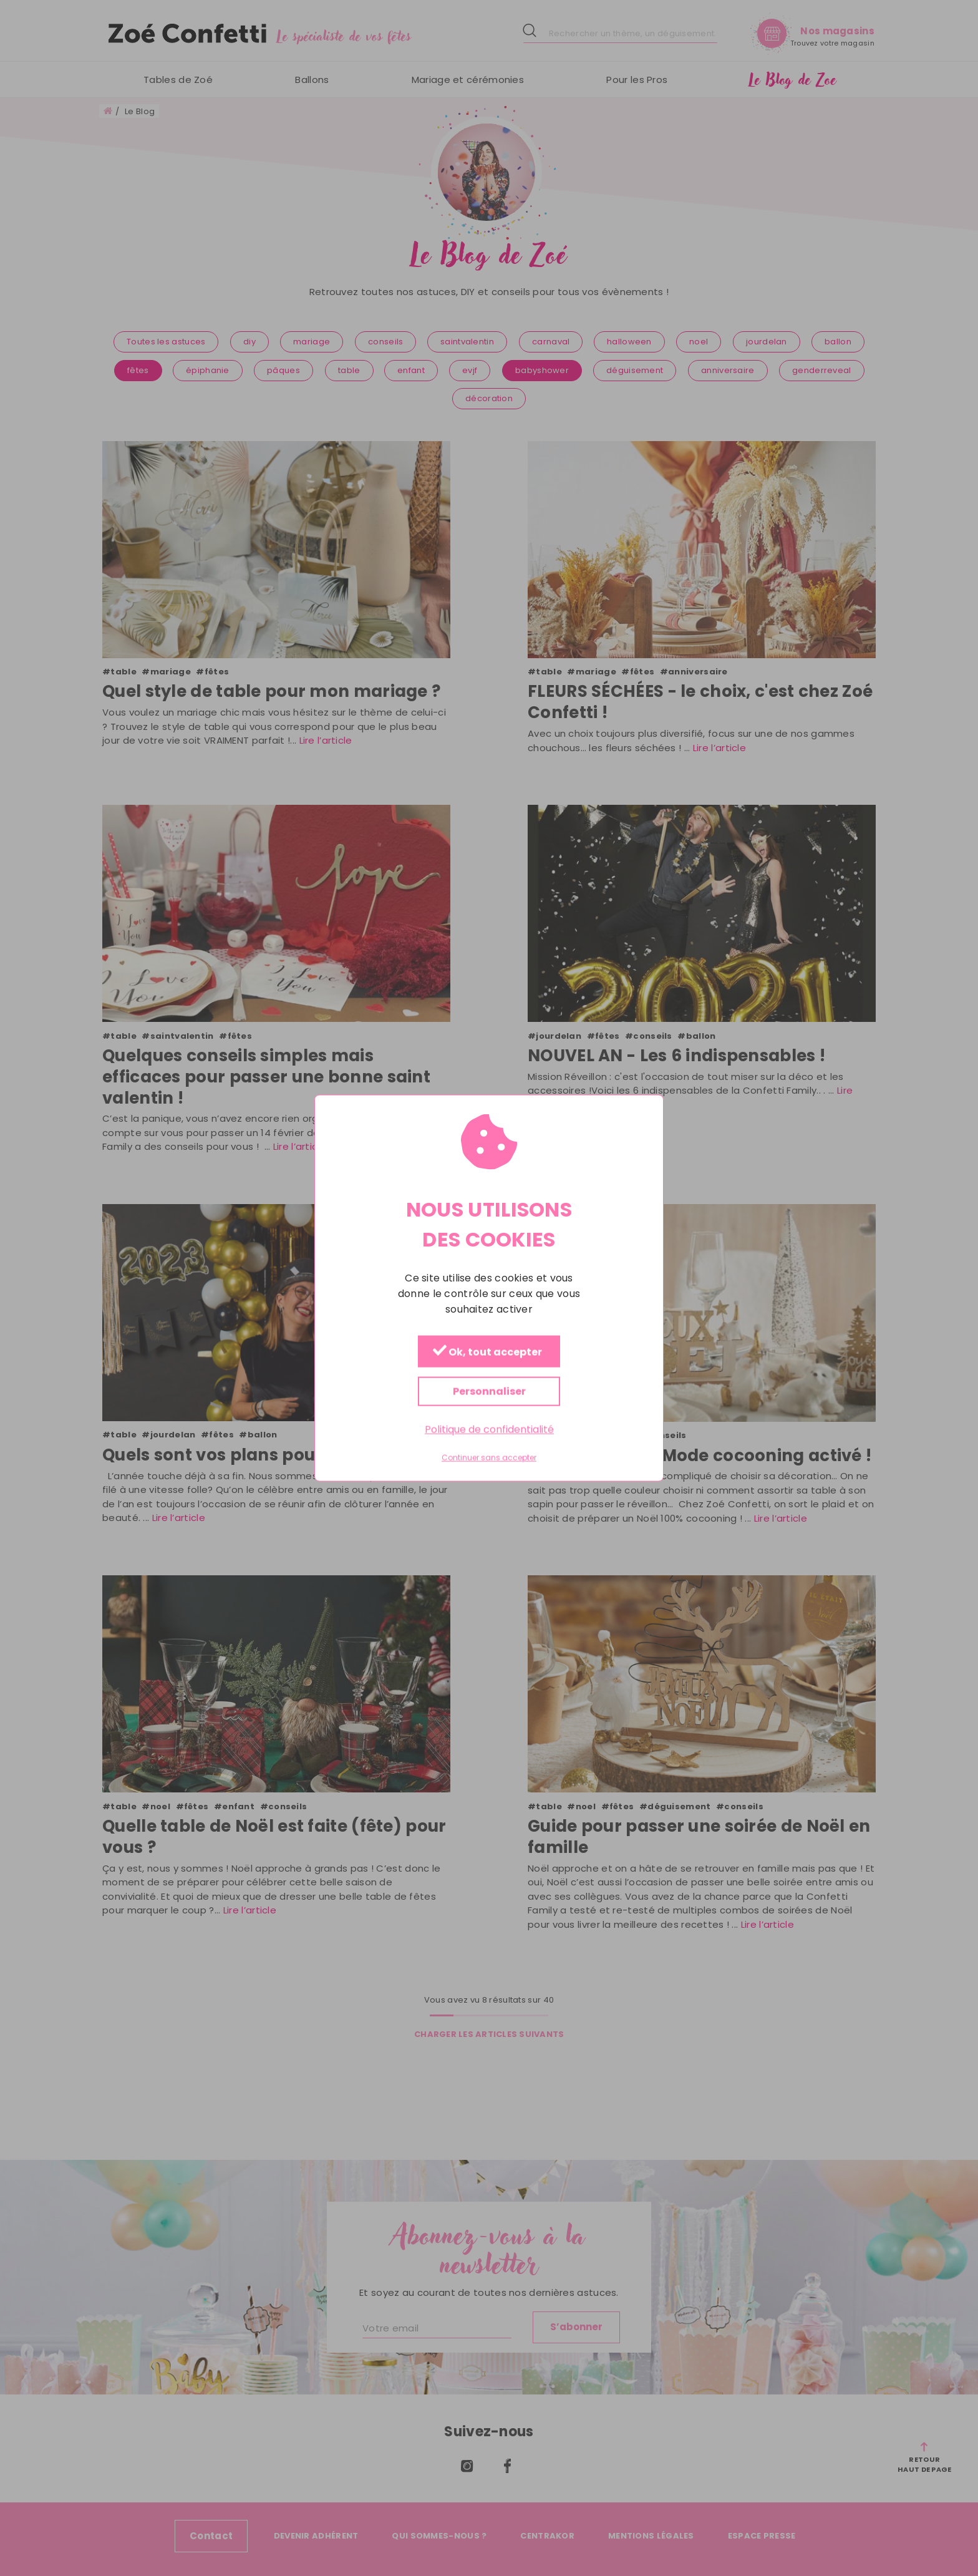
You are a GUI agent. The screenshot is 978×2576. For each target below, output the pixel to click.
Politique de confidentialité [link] (489, 1429)
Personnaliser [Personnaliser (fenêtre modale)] (489, 1391)
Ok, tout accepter (487, 1352)
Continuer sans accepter (489, 1458)
